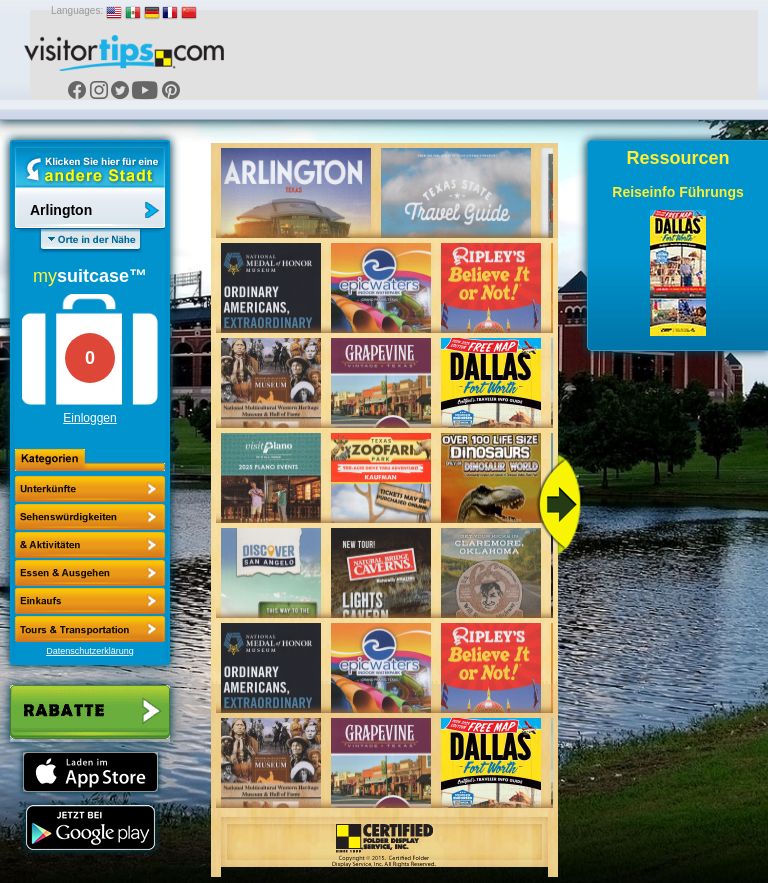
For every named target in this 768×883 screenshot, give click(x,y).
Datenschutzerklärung (90, 651)
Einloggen (89, 418)
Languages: (77, 10)
